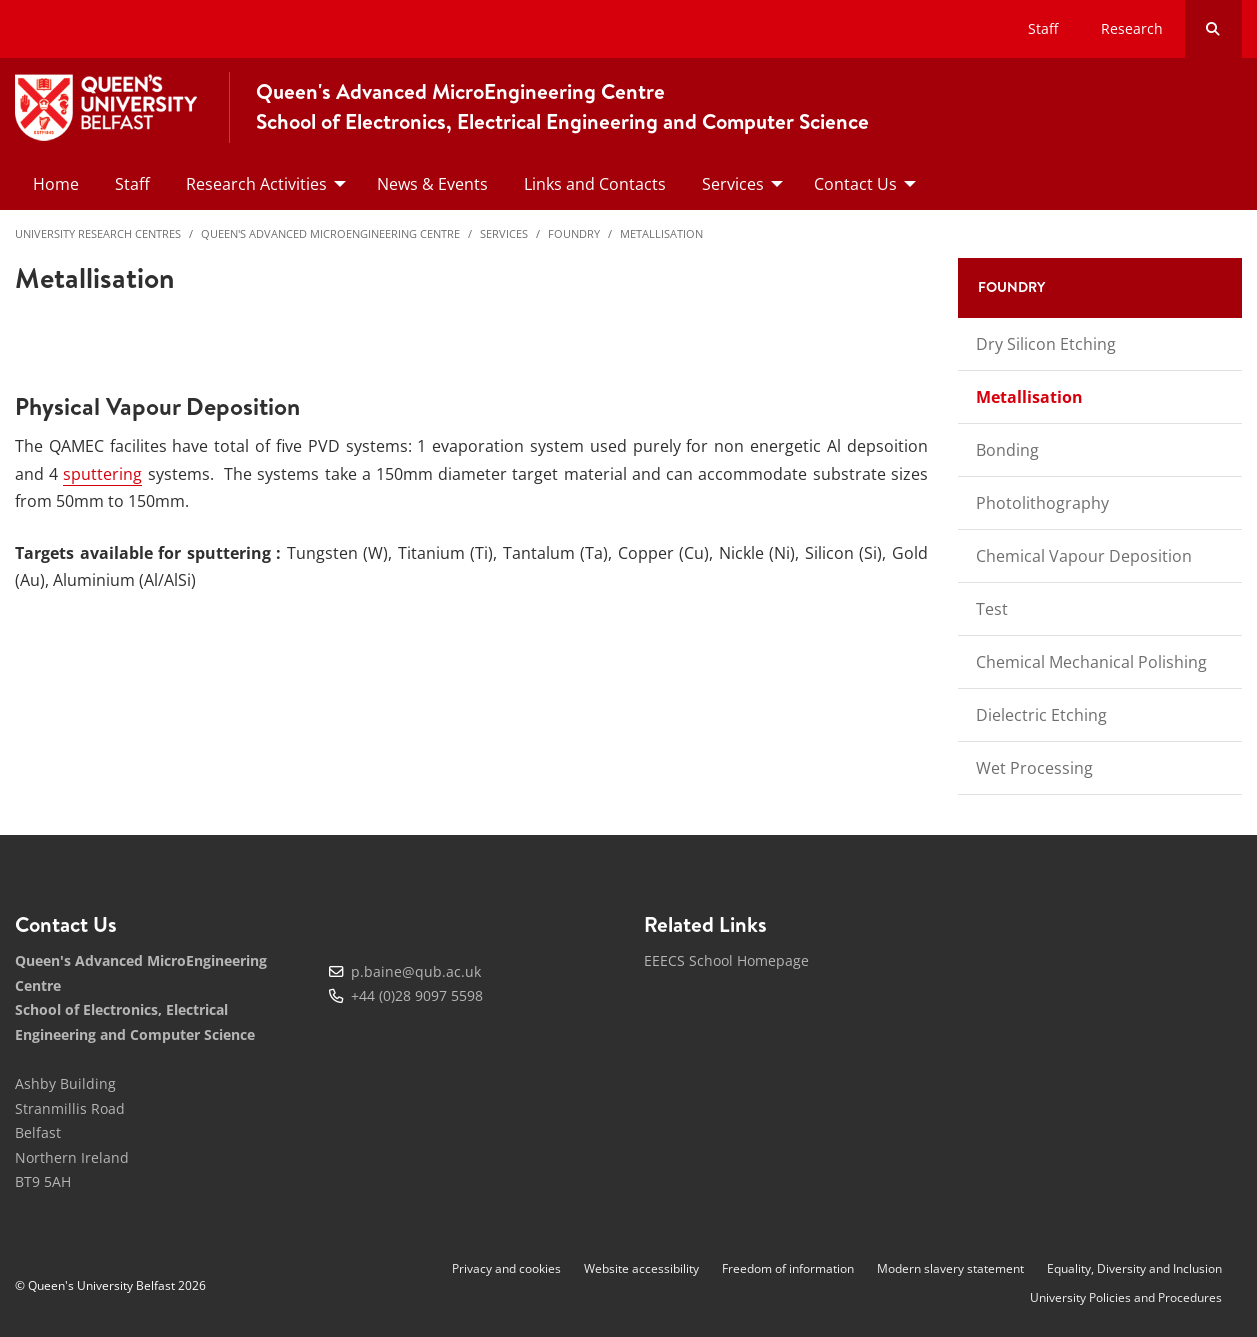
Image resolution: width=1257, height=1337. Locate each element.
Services (504, 233)
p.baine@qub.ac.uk (416, 971)
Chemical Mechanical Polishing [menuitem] (1091, 662)
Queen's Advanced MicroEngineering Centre (330, 233)
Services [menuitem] (733, 184)
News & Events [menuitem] (432, 184)
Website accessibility (641, 1268)
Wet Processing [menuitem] (1034, 768)
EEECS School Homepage (726, 960)
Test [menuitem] (992, 609)
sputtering (102, 474)
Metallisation (661, 233)
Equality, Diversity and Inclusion (1134, 1268)
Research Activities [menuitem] (256, 184)
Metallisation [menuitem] (1029, 397)
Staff (1043, 28)
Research (1132, 28)
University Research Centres (98, 233)
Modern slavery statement (950, 1268)
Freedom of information (788, 1268)
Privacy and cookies (506, 1268)
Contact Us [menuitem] (855, 184)
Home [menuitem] (56, 184)
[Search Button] (1213, 29)
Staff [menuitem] (132, 184)
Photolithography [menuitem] (1042, 503)
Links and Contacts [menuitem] (595, 184)
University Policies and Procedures (1126, 1297)
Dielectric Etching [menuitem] (1041, 715)
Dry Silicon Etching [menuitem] (1046, 344)
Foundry (574, 233)
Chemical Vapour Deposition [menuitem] (1084, 556)
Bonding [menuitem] (1007, 450)
